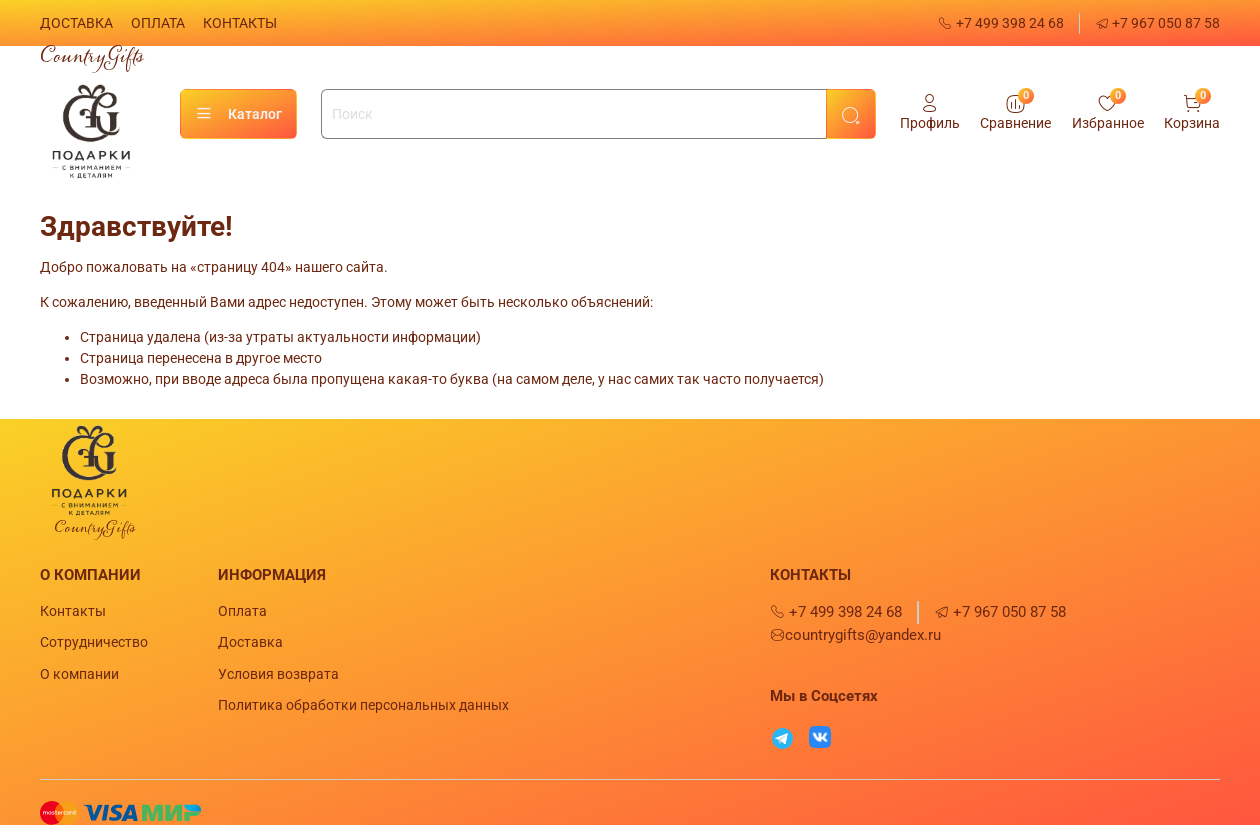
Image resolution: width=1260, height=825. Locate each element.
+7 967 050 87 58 (1158, 23)
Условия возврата (278, 674)
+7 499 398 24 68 (1001, 23)
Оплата (242, 611)
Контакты (73, 611)
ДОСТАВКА (76, 23)
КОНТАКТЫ (240, 23)
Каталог (238, 114)
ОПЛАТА (158, 23)
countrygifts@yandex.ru (855, 635)
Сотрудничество (94, 642)
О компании (79, 674)
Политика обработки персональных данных (363, 705)
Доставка (250, 642)
